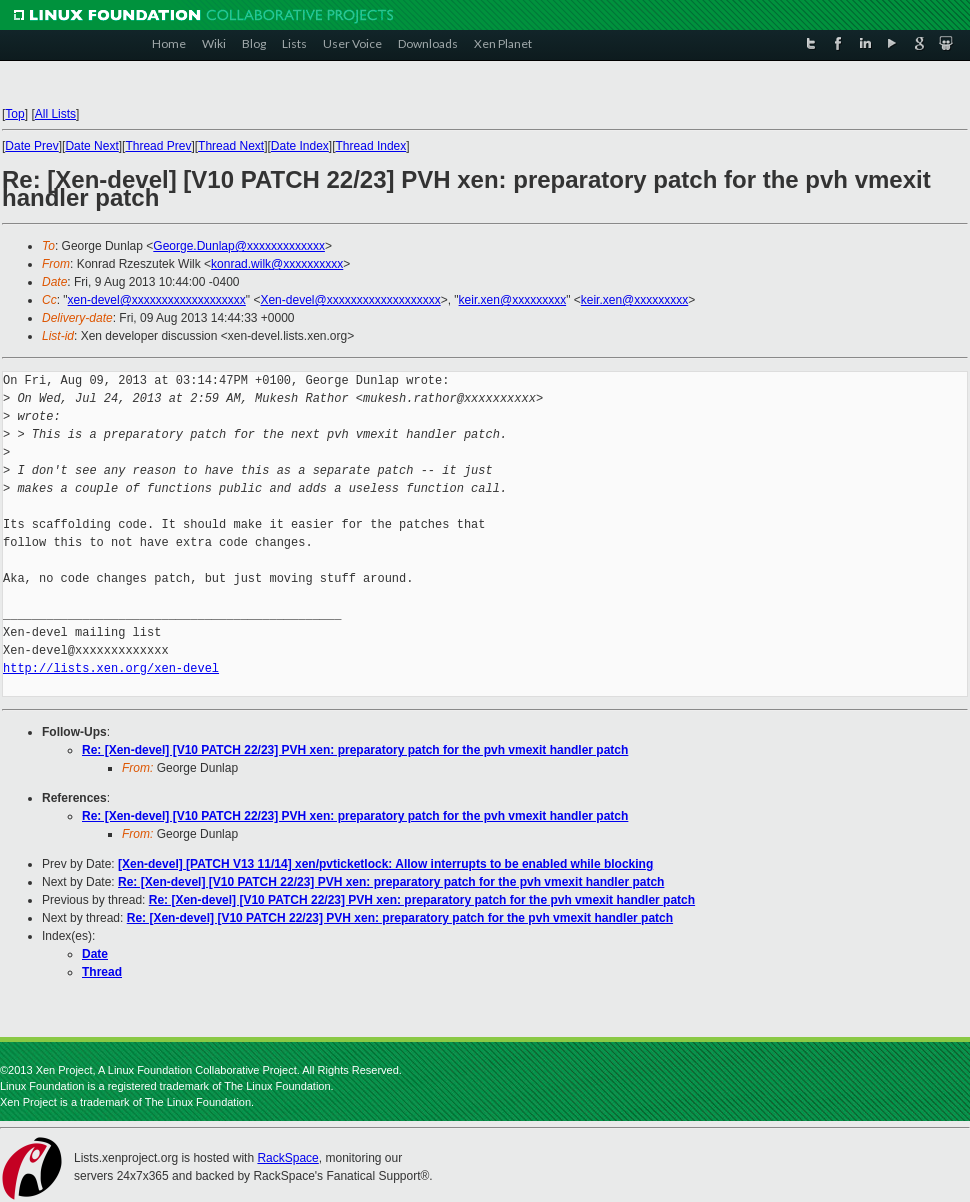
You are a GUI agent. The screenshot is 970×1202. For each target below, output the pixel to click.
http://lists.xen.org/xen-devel (111, 668)
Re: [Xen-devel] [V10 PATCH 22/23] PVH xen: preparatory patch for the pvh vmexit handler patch (355, 750)
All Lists (55, 114)
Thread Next (231, 146)
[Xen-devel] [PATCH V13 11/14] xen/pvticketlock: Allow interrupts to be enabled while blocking (385, 864)
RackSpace (287, 1158)
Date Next (91, 146)
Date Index (300, 146)
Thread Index (371, 146)
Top (14, 114)
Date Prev (31, 146)
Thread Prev (158, 146)
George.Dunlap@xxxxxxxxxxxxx (239, 246)
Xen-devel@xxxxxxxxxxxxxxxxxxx (350, 300)
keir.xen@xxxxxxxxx (513, 300)
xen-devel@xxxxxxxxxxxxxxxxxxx (157, 300)
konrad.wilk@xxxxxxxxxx (277, 264)
